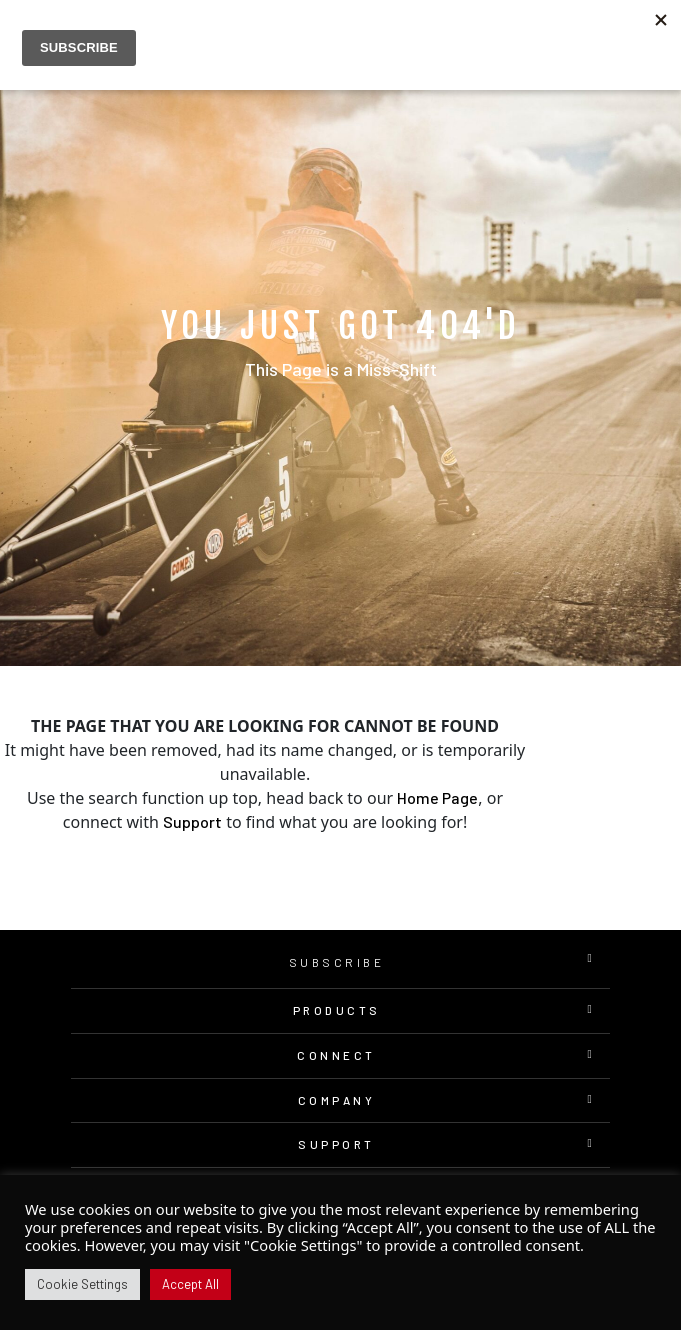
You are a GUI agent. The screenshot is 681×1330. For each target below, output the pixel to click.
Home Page (437, 797)
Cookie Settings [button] (82, 1284)
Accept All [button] (190, 1284)
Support (192, 821)
